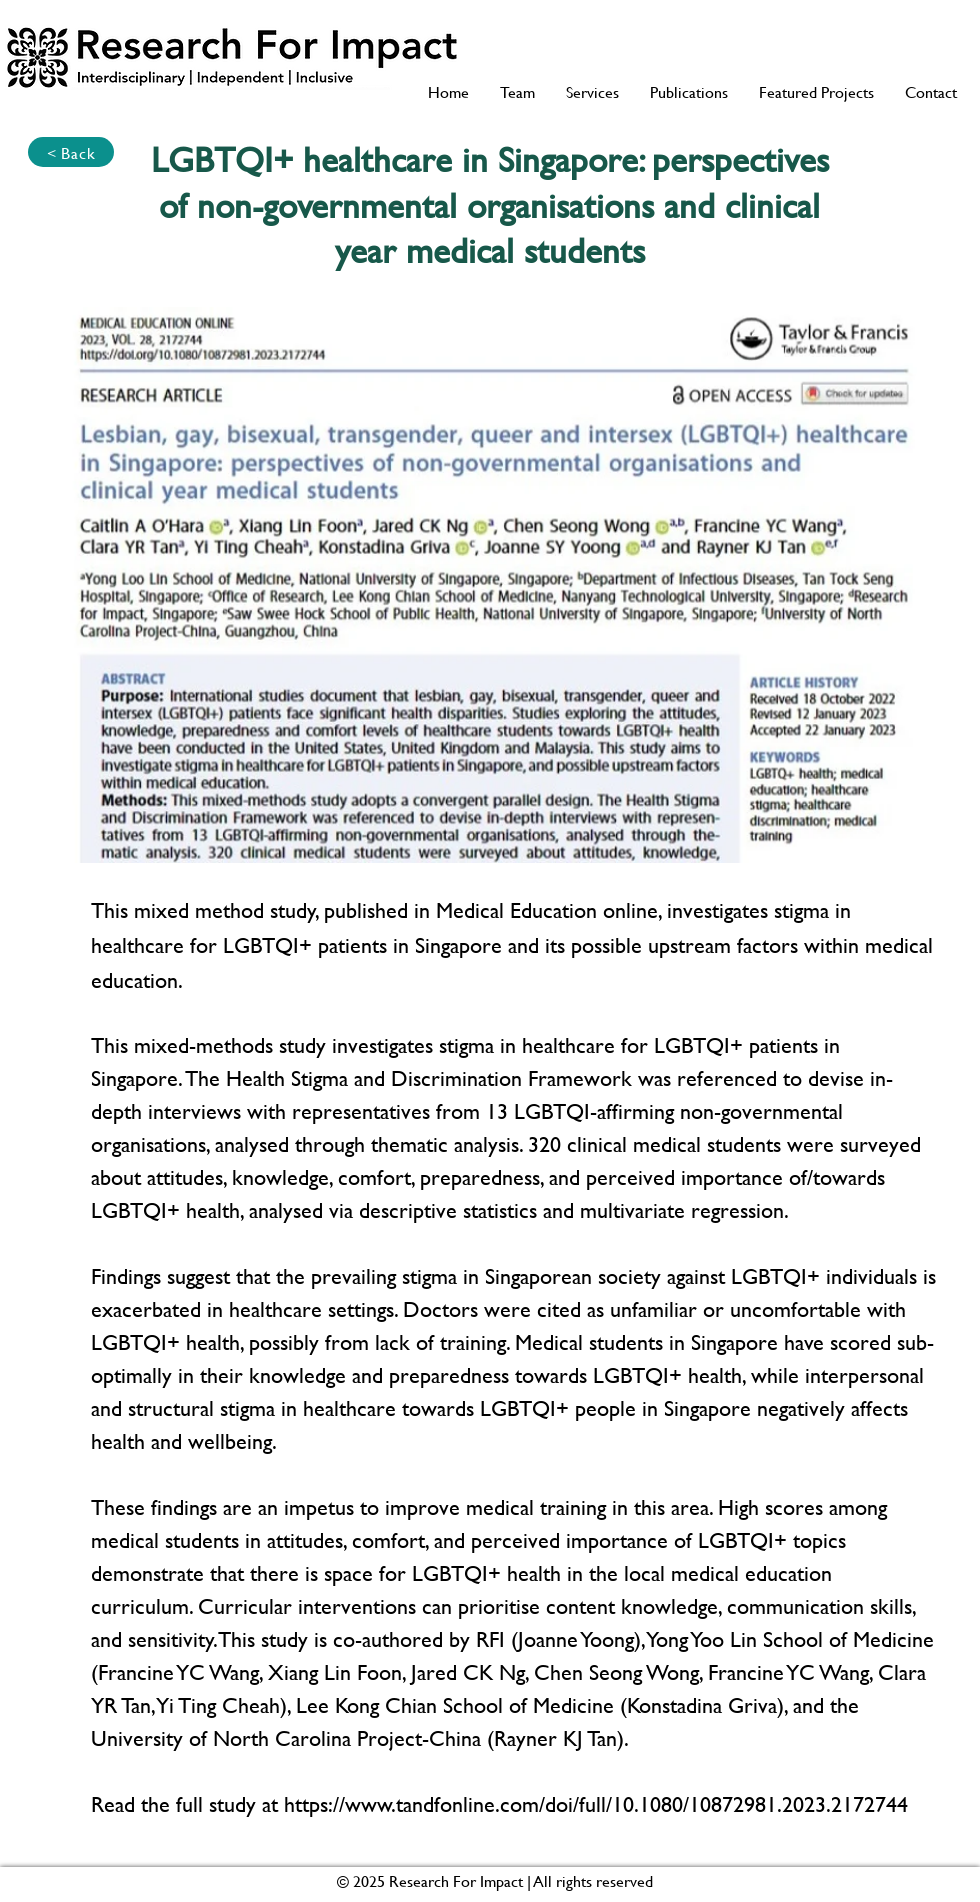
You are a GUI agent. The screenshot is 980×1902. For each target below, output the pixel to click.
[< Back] (71, 152)
